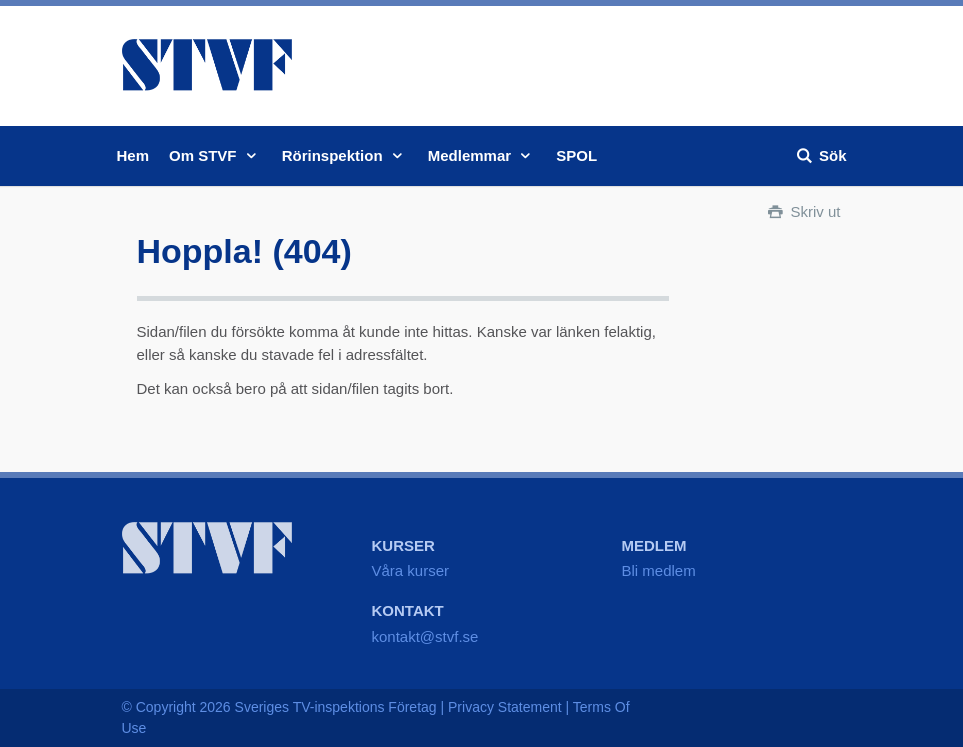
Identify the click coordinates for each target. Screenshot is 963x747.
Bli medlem (659, 570)
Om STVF (215, 155)
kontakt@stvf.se (425, 636)
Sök (820, 155)
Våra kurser (411, 570)
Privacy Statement (505, 707)
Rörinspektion (345, 155)
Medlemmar (482, 155)
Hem (133, 155)
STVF (207, 65)
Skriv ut (802, 211)
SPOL (576, 155)
